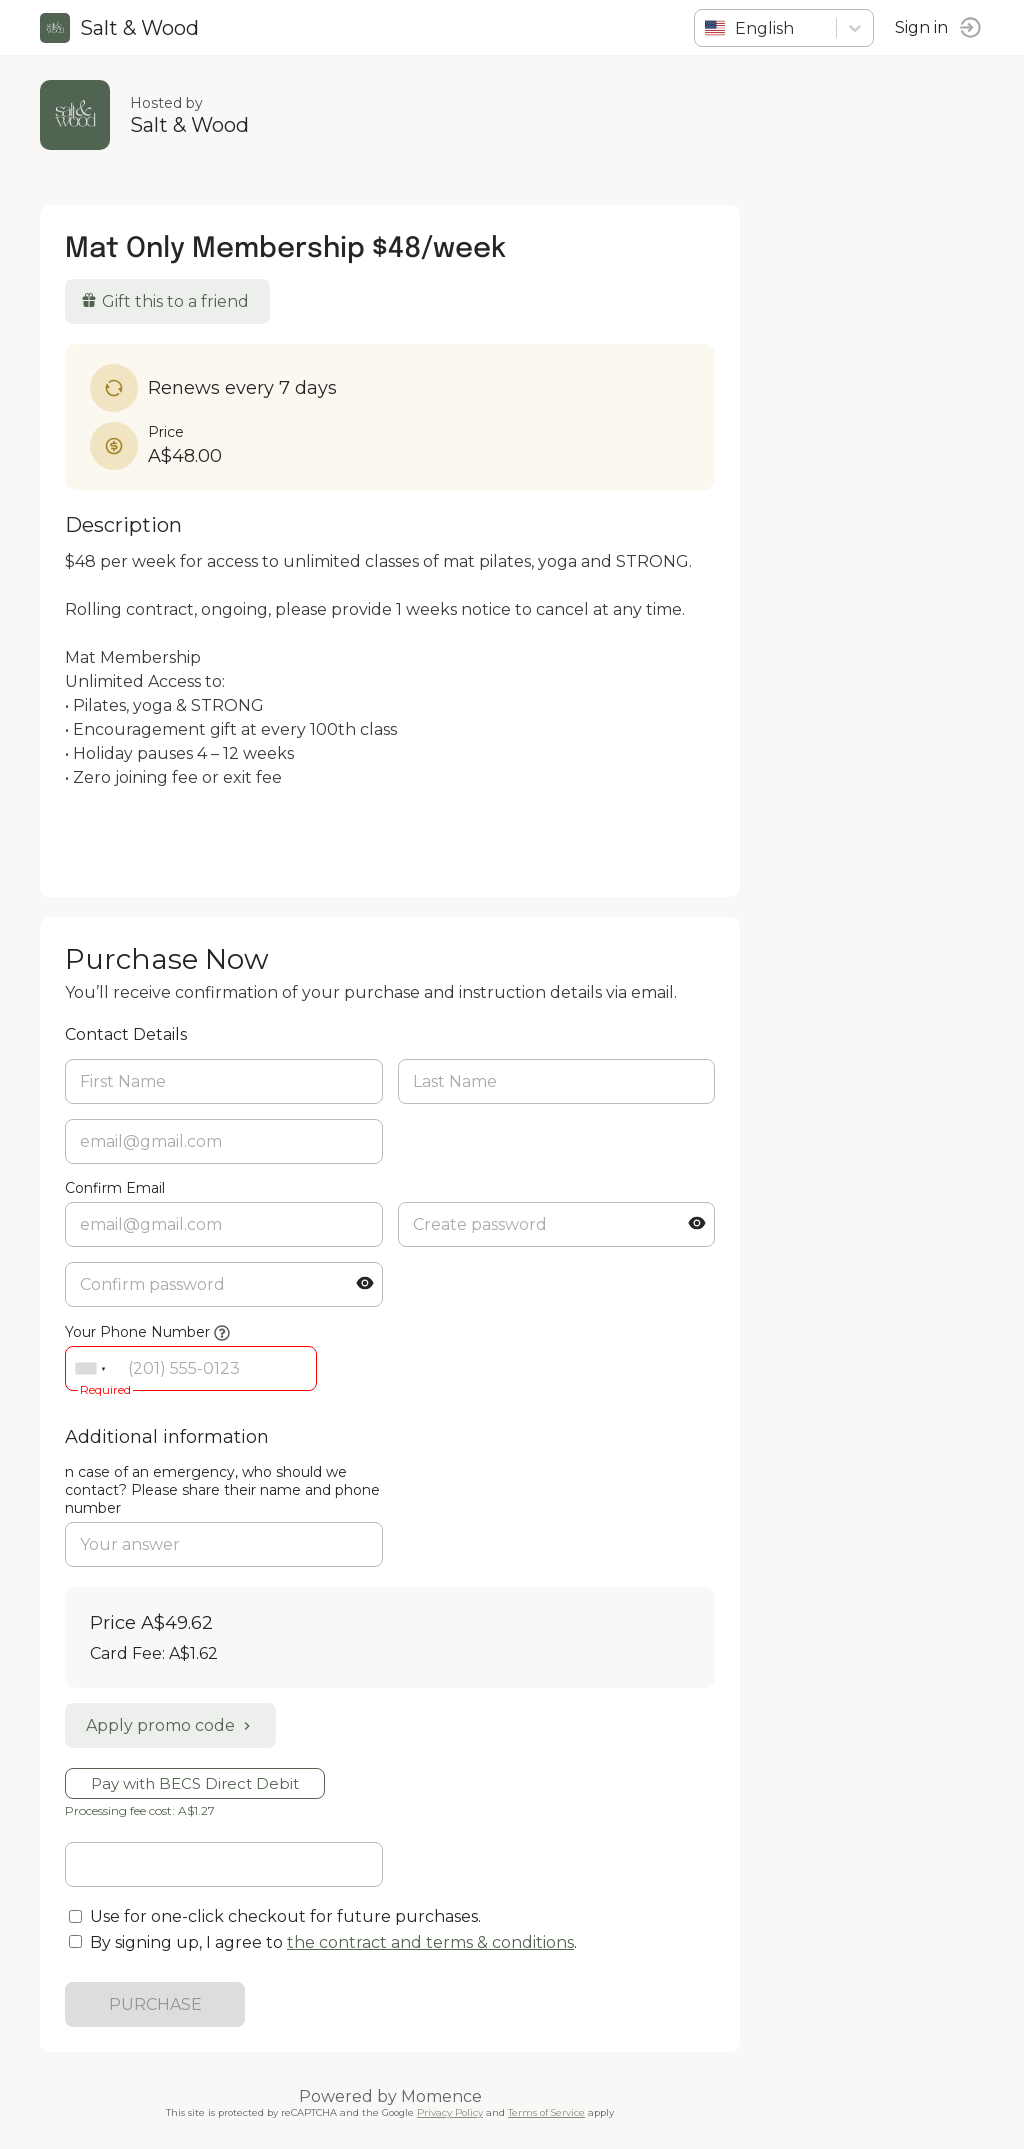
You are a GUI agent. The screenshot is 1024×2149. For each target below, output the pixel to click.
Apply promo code (170, 1725)
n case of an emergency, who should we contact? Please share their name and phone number (222, 1490)
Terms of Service (546, 2112)
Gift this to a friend (165, 301)
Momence (441, 2096)
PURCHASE (155, 2004)
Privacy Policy (450, 2112)
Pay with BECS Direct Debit (195, 1783)
